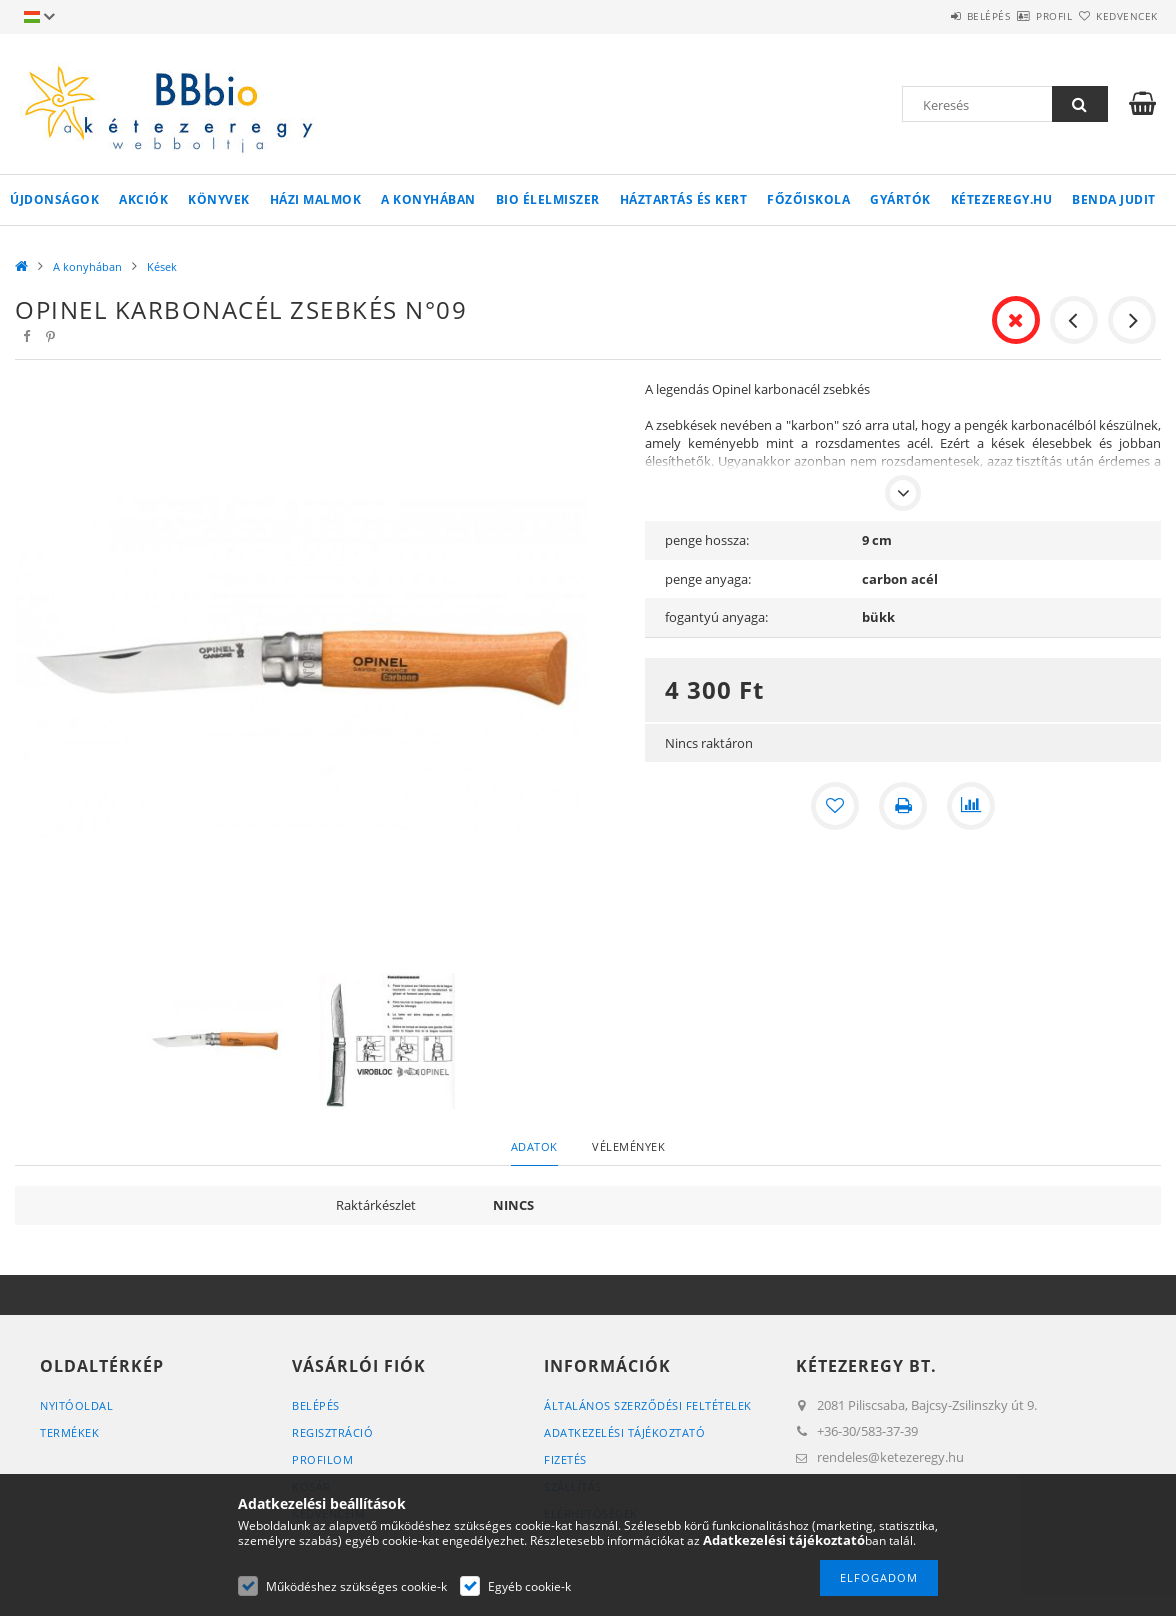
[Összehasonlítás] (971, 806)
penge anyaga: (708, 579)
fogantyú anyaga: (716, 617)
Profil (1019, 16)
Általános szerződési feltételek (648, 1405)
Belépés (930, 16)
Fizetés (565, 1459)
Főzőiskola (808, 199)
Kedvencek (1116, 16)
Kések (162, 266)
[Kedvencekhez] (835, 806)
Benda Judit (1114, 199)
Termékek (69, 1432)
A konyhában (428, 199)
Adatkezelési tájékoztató (624, 1432)
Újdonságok (54, 199)
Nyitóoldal (76, 1405)
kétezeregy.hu (1002, 199)
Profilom (322, 1459)
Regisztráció (332, 1432)
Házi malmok (316, 199)
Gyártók (900, 199)
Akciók (143, 199)
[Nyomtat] (903, 806)
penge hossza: (707, 540)
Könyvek (219, 199)
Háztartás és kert (684, 199)
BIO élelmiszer (548, 199)
